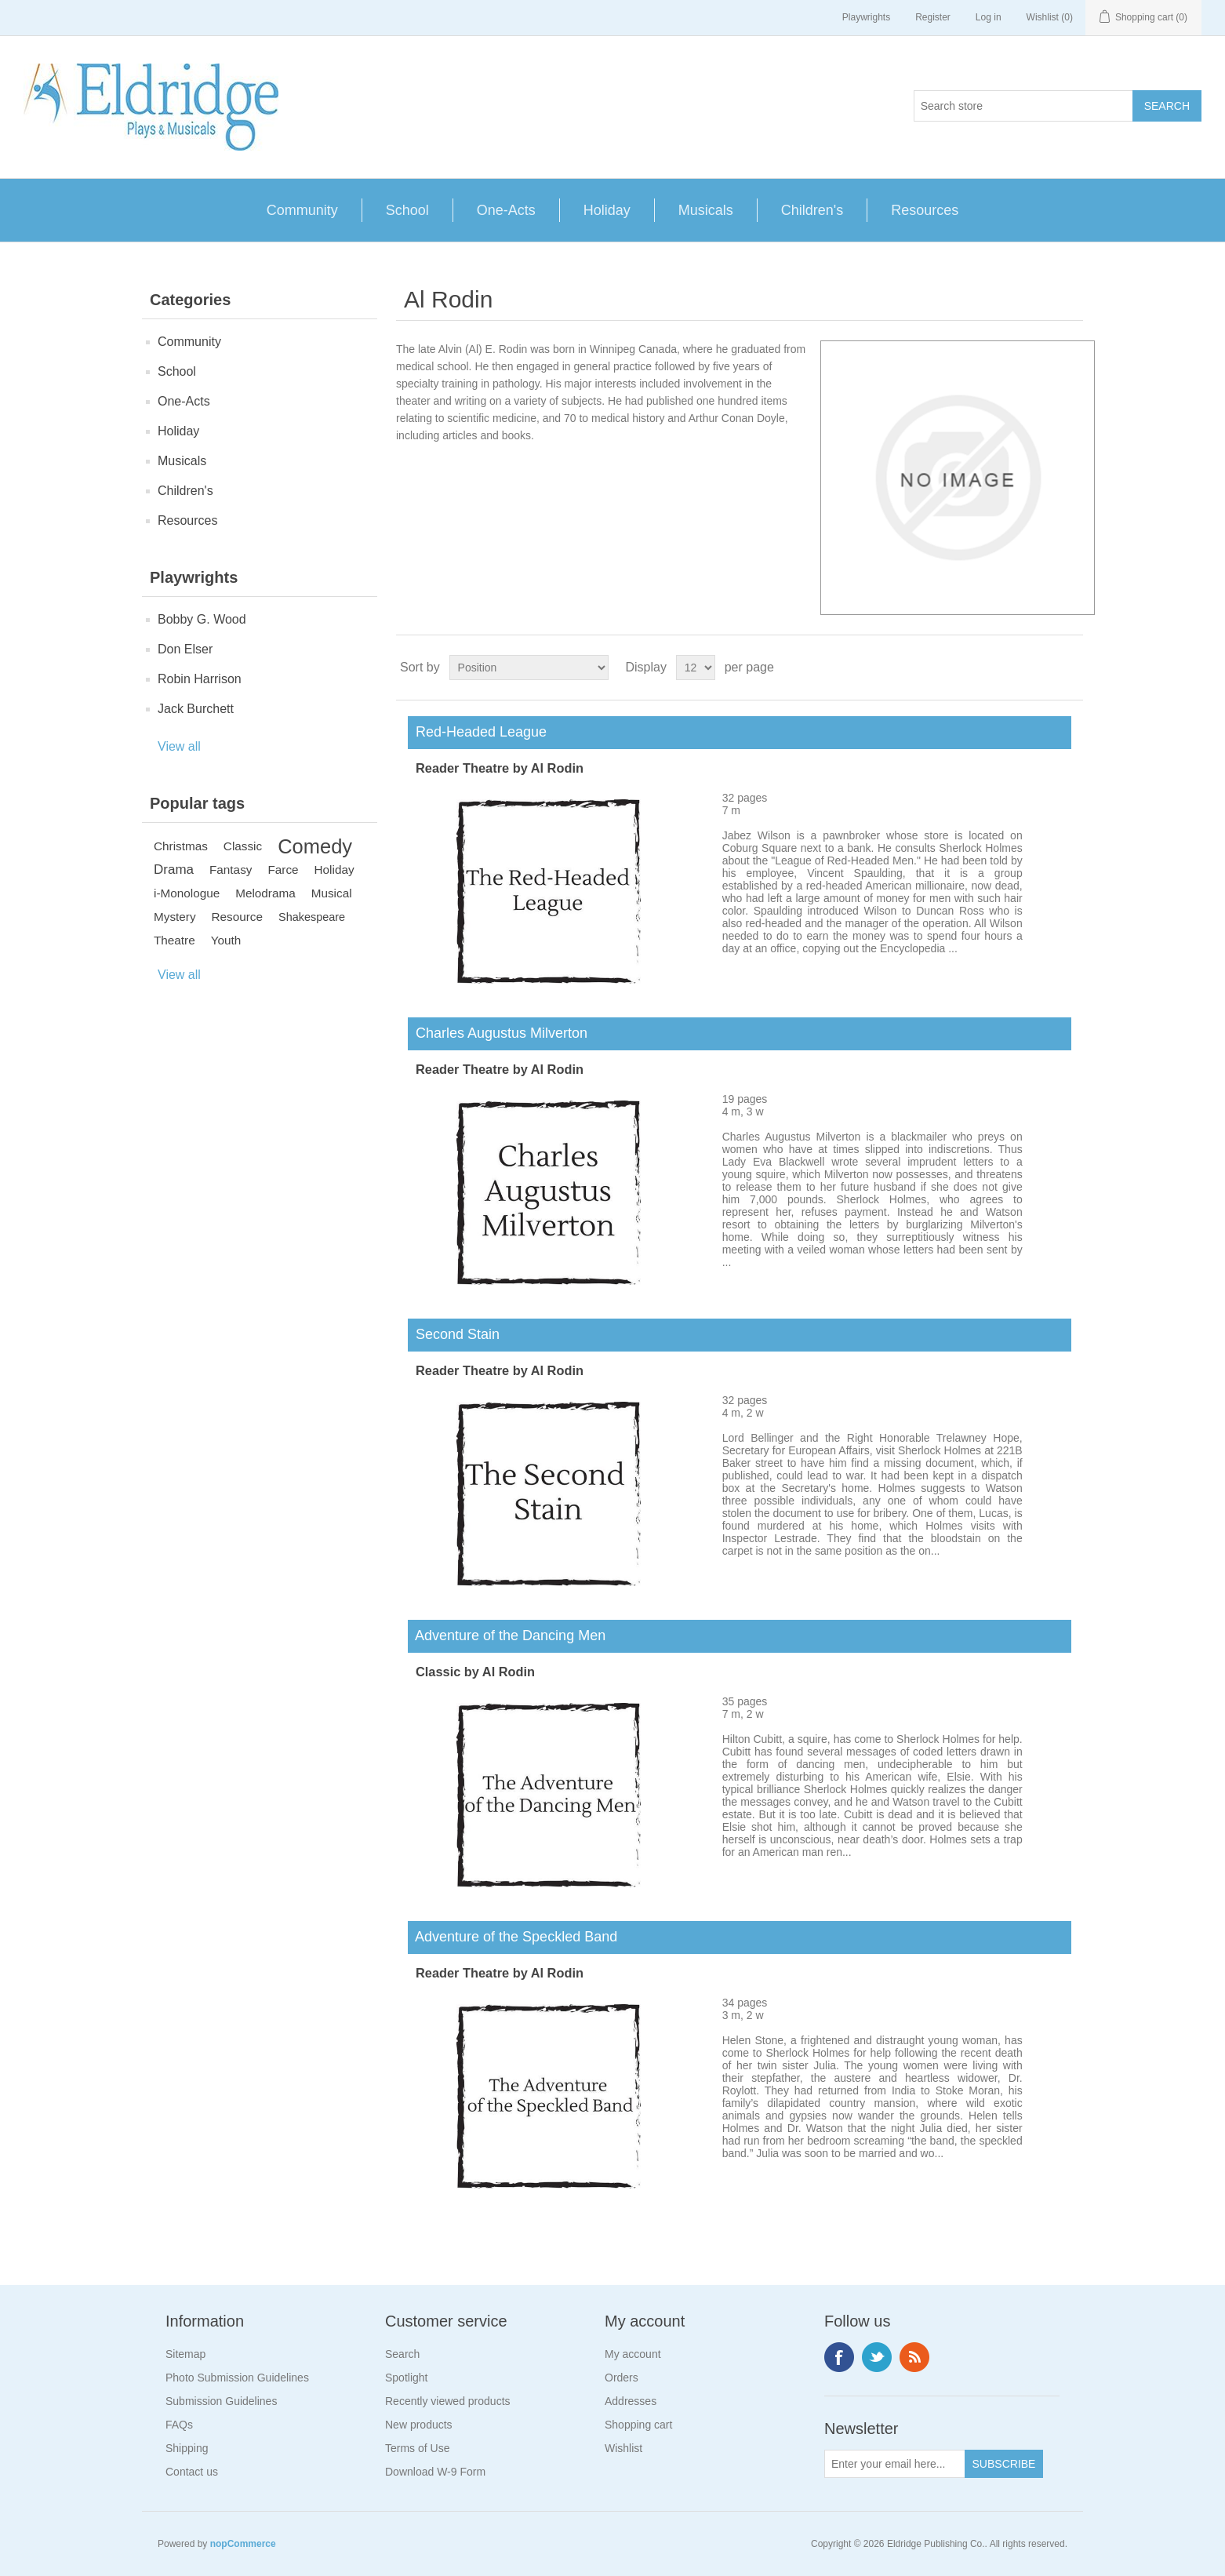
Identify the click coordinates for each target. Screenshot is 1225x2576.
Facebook (839, 2357)
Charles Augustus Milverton (497, 1033)
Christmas (181, 846)
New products (419, 2424)
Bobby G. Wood (202, 619)
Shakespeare (311, 917)
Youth (226, 940)
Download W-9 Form (435, 2471)
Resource (237, 916)
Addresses (630, 2401)
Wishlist (623, 2448)
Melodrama (265, 893)
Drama (174, 869)
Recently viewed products (448, 2401)
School (407, 210)
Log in (988, 17)
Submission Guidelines (221, 2401)
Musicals (705, 210)
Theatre (174, 940)
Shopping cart (638, 2424)
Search (402, 2354)
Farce (282, 869)
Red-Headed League (477, 732)
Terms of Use (417, 2448)
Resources (924, 210)
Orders (621, 2377)
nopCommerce (243, 2543)
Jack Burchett (196, 708)
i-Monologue (187, 893)
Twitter (877, 2357)
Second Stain (454, 1334)
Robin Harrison (200, 679)
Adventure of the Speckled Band (512, 1937)
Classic (243, 846)
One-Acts (506, 210)
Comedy (315, 846)
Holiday (607, 210)
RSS (914, 2357)
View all (179, 746)
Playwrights (866, 17)
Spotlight (406, 2377)
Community (302, 210)
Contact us (191, 2471)
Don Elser (185, 649)
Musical (331, 893)
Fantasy (230, 869)
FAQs (179, 2424)
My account (633, 2354)
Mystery (175, 916)
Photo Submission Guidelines (237, 2377)
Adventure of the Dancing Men (506, 1635)
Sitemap (185, 2354)
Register (933, 17)
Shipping (187, 2448)
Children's (812, 210)
